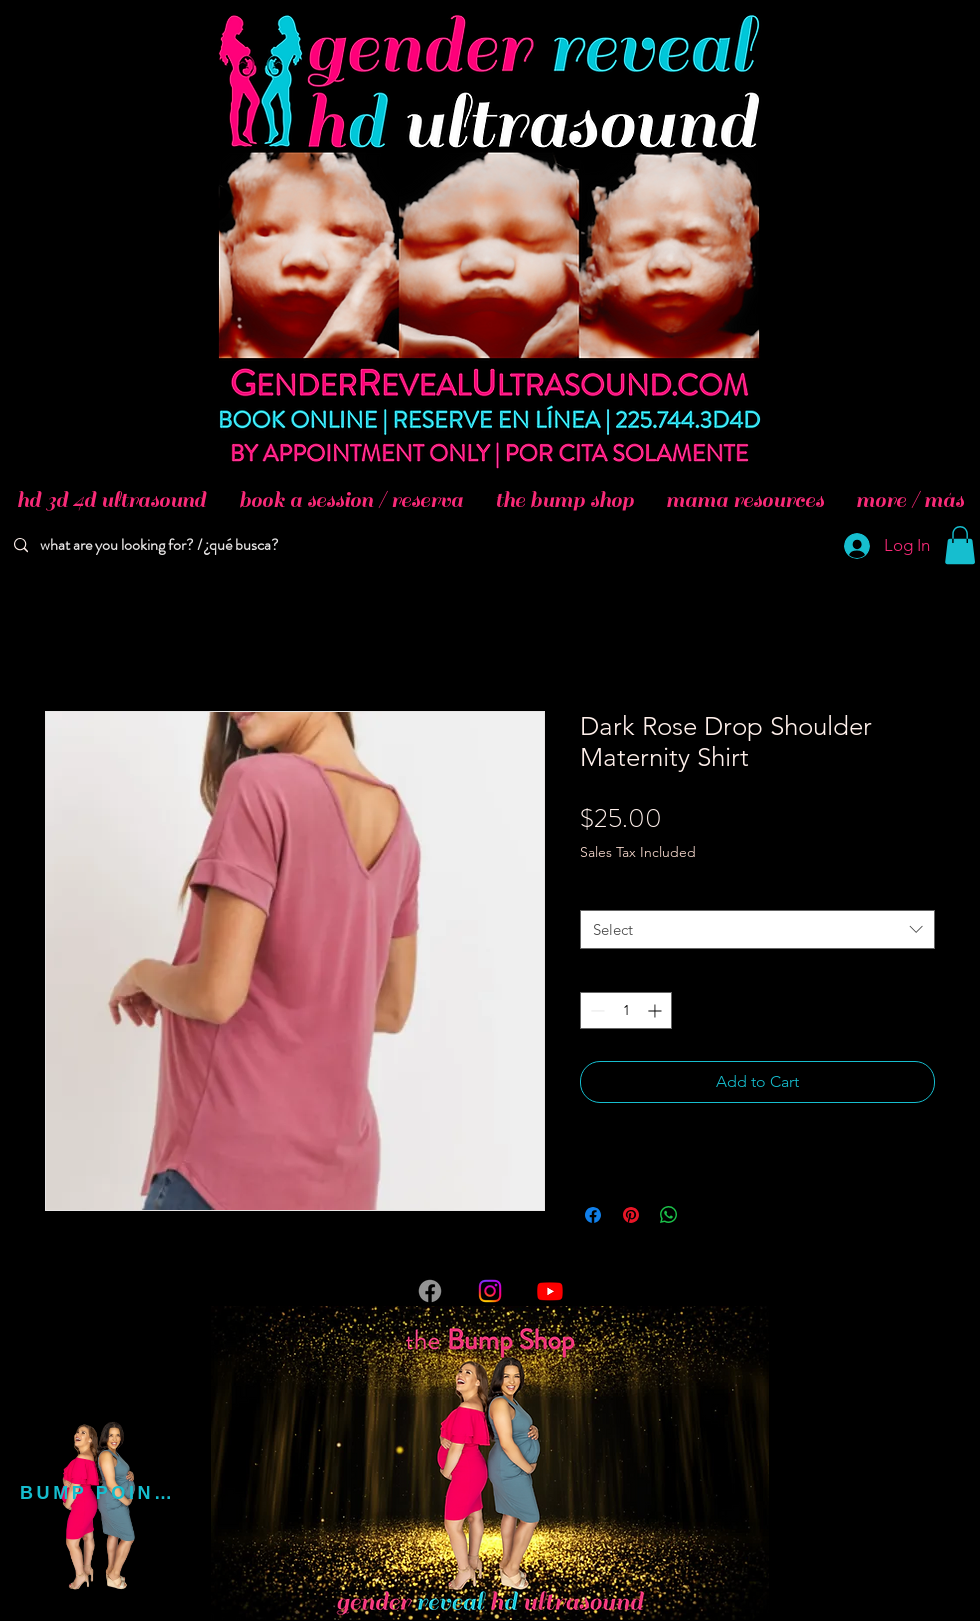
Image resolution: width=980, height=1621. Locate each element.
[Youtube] (550, 1291)
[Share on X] (707, 1215)
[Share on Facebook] (593, 1215)
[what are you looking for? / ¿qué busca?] (162, 545)
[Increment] (656, 1010)
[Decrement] (595, 1010)
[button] (960, 545)
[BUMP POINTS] (99, 1493)
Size (597, 891)
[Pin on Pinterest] (631, 1215)
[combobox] (757, 929)
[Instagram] (490, 1291)
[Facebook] (430, 1291)
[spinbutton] (626, 1010)
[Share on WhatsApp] (669, 1215)
